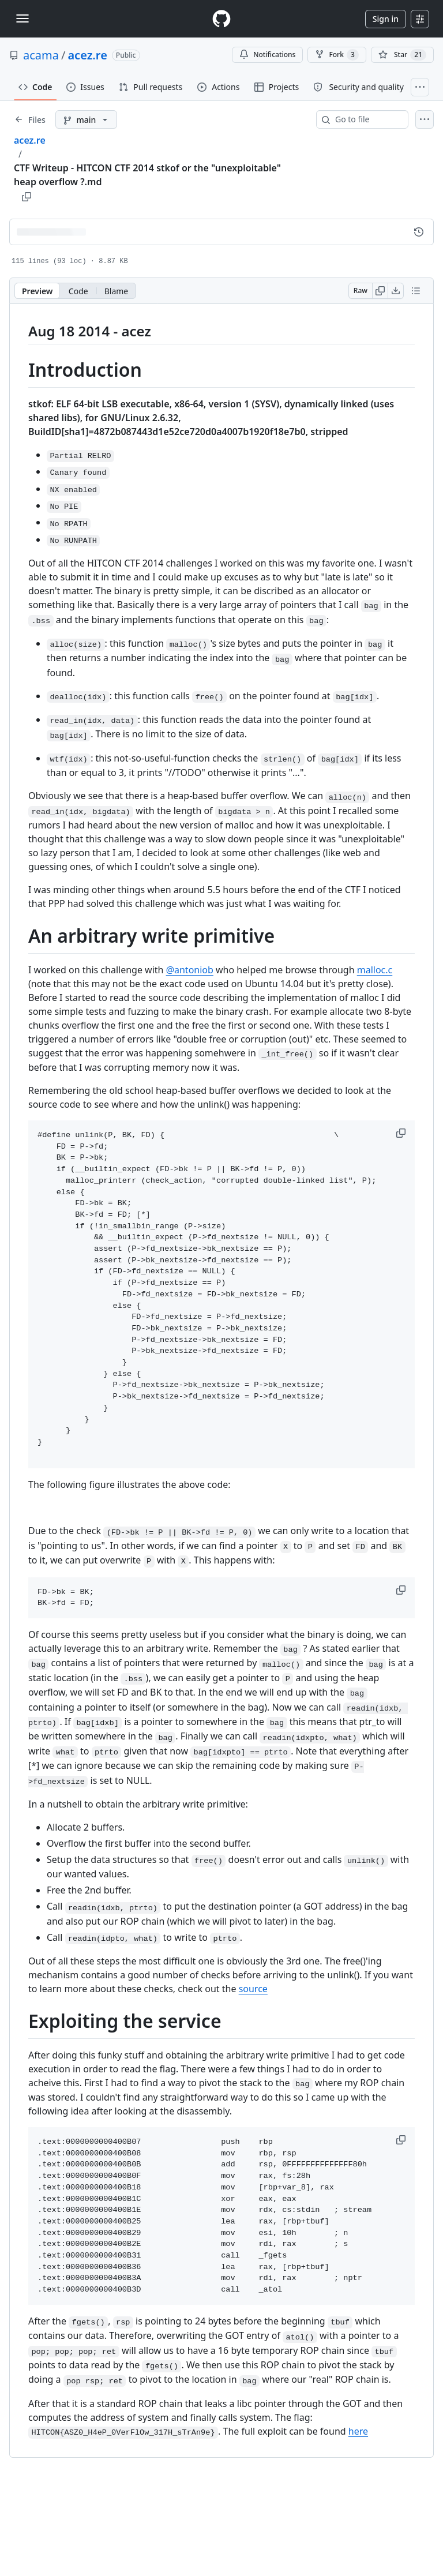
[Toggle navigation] (22, 18)
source (253, 1988)
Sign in (386, 18)
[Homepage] (221, 18)
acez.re (87, 55)
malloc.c (375, 969)
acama (41, 55)
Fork (336, 55)
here (358, 2431)
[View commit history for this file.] (419, 232)
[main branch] (86, 119)
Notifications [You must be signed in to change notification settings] (267, 54)
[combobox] (367, 119)
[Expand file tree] (30, 119)
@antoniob (189, 969)
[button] (402, 1133)
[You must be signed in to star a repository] (402, 55)
